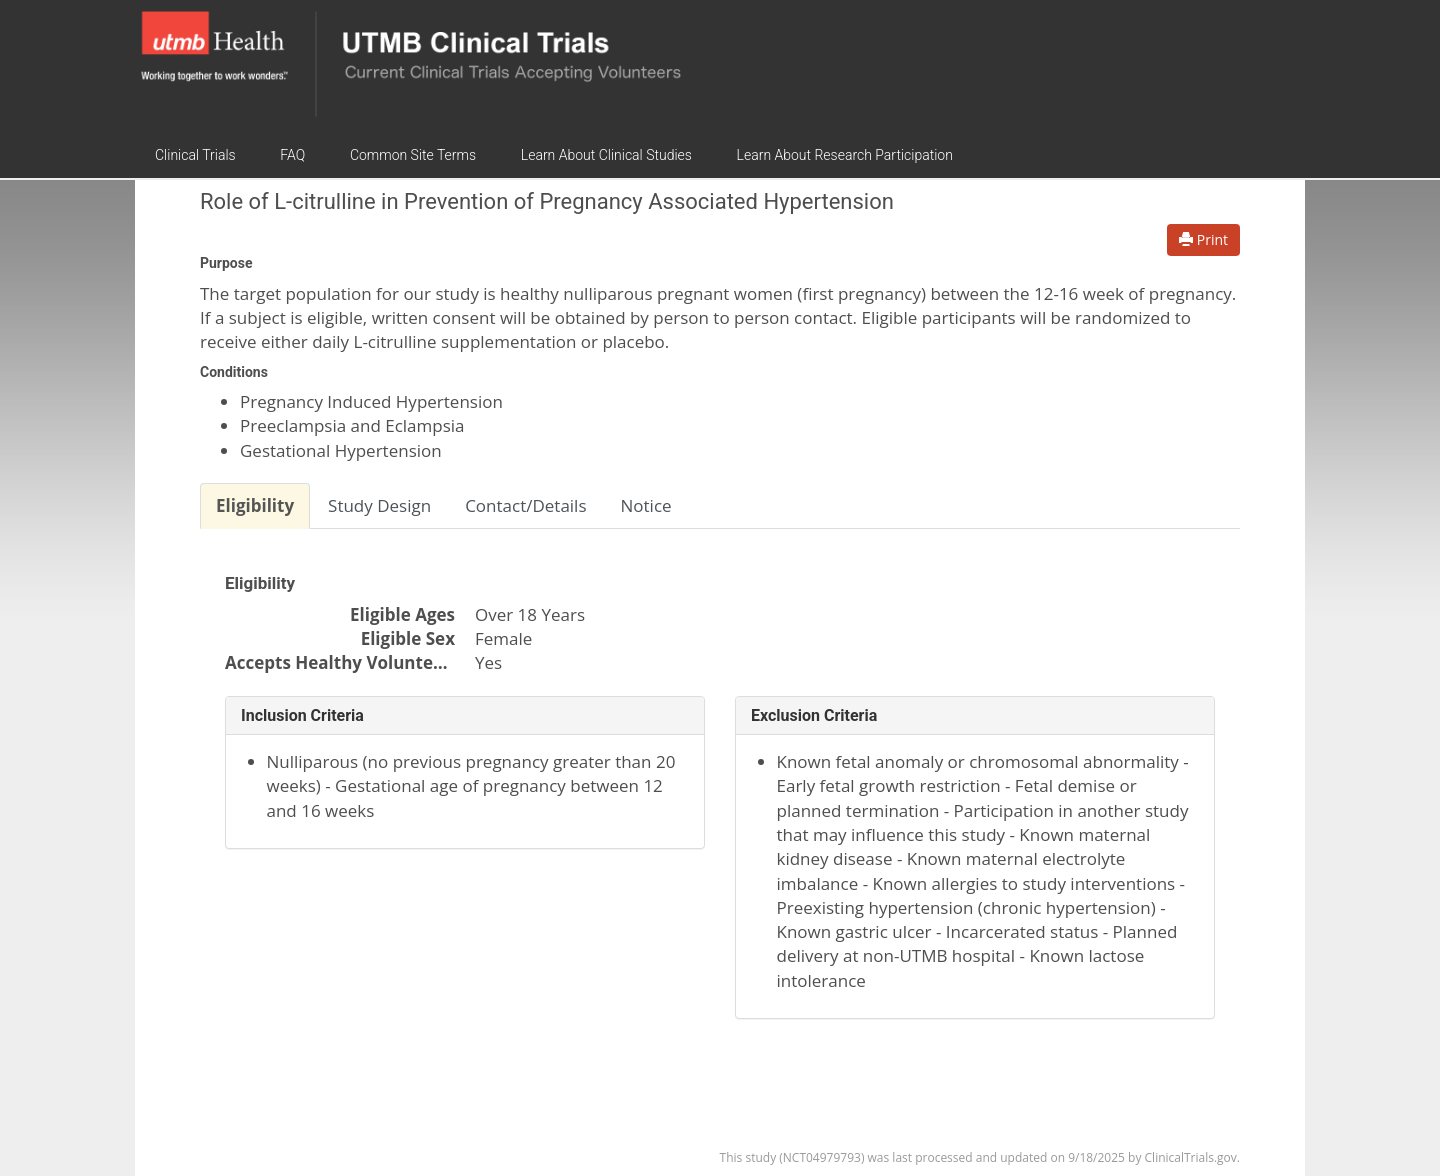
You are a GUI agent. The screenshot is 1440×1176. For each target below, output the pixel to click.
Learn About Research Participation (845, 155)
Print (1203, 239)
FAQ (292, 155)
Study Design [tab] (379, 505)
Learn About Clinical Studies (606, 155)
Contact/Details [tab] (525, 505)
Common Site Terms (413, 155)
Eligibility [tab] (255, 505)
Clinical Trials (195, 155)
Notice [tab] (646, 505)
